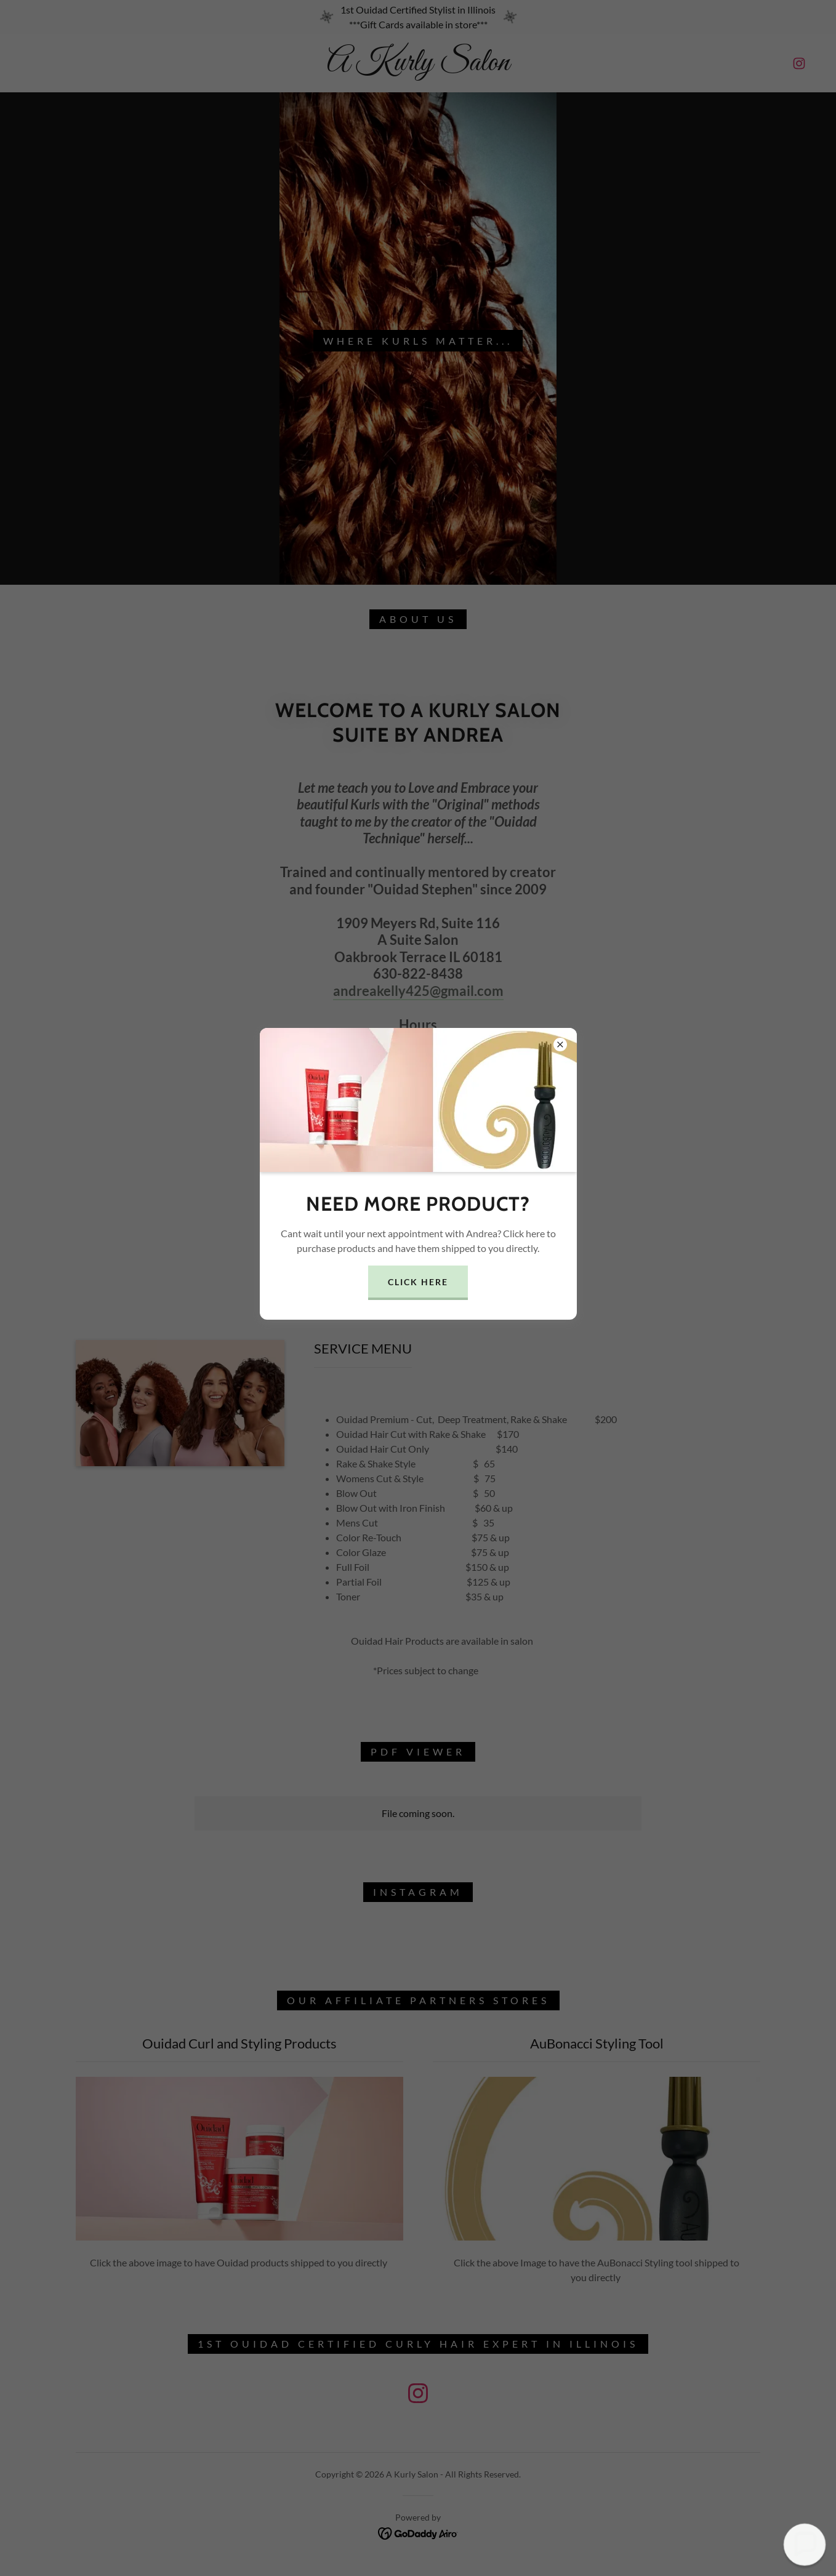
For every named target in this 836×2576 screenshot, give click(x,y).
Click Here (418, 1282)
